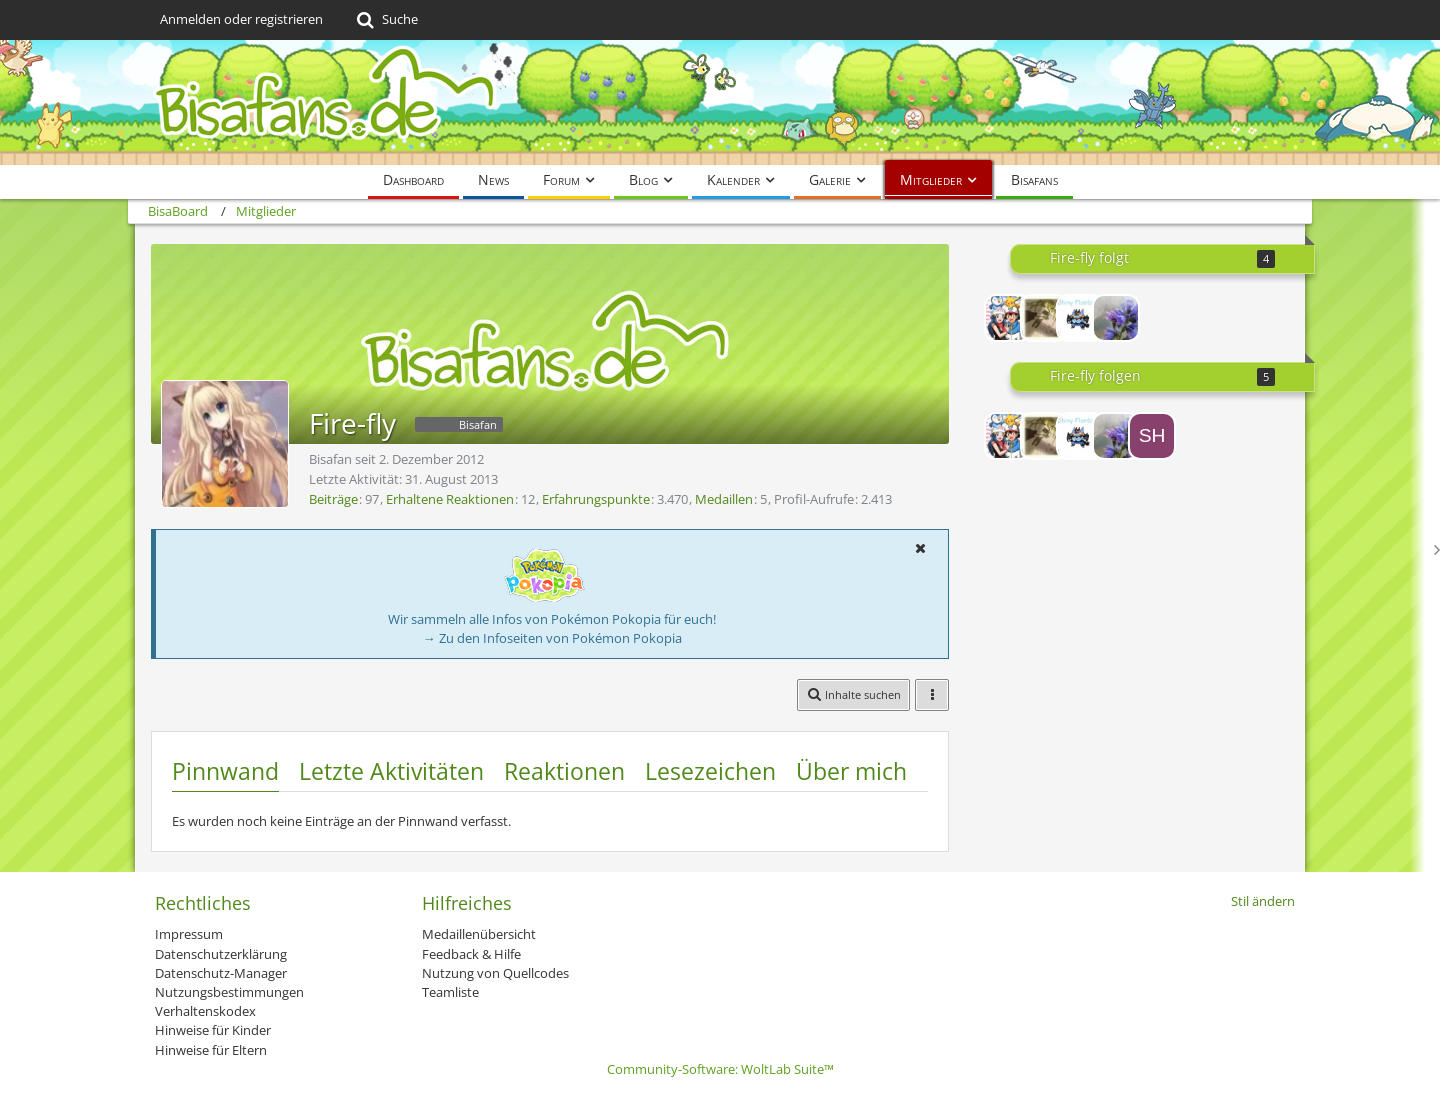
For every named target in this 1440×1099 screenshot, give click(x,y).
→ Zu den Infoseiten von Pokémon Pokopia (552, 638)
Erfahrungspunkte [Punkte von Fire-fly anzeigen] (596, 499)
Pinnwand (225, 771)
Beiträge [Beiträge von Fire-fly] (333, 499)
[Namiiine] (1044, 318)
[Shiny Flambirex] (1080, 318)
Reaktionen (564, 771)
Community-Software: (720, 1069)
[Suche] (385, 20)
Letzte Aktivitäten (391, 771)
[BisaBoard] (720, 102)
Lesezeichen (710, 771)
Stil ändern (1263, 901)
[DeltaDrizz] (1116, 318)
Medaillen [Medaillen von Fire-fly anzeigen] (724, 499)
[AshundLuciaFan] (1008, 318)
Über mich (851, 771)
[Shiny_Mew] (1152, 436)
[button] (920, 548)
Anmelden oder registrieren (241, 19)
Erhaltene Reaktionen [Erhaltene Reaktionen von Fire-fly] (450, 499)
